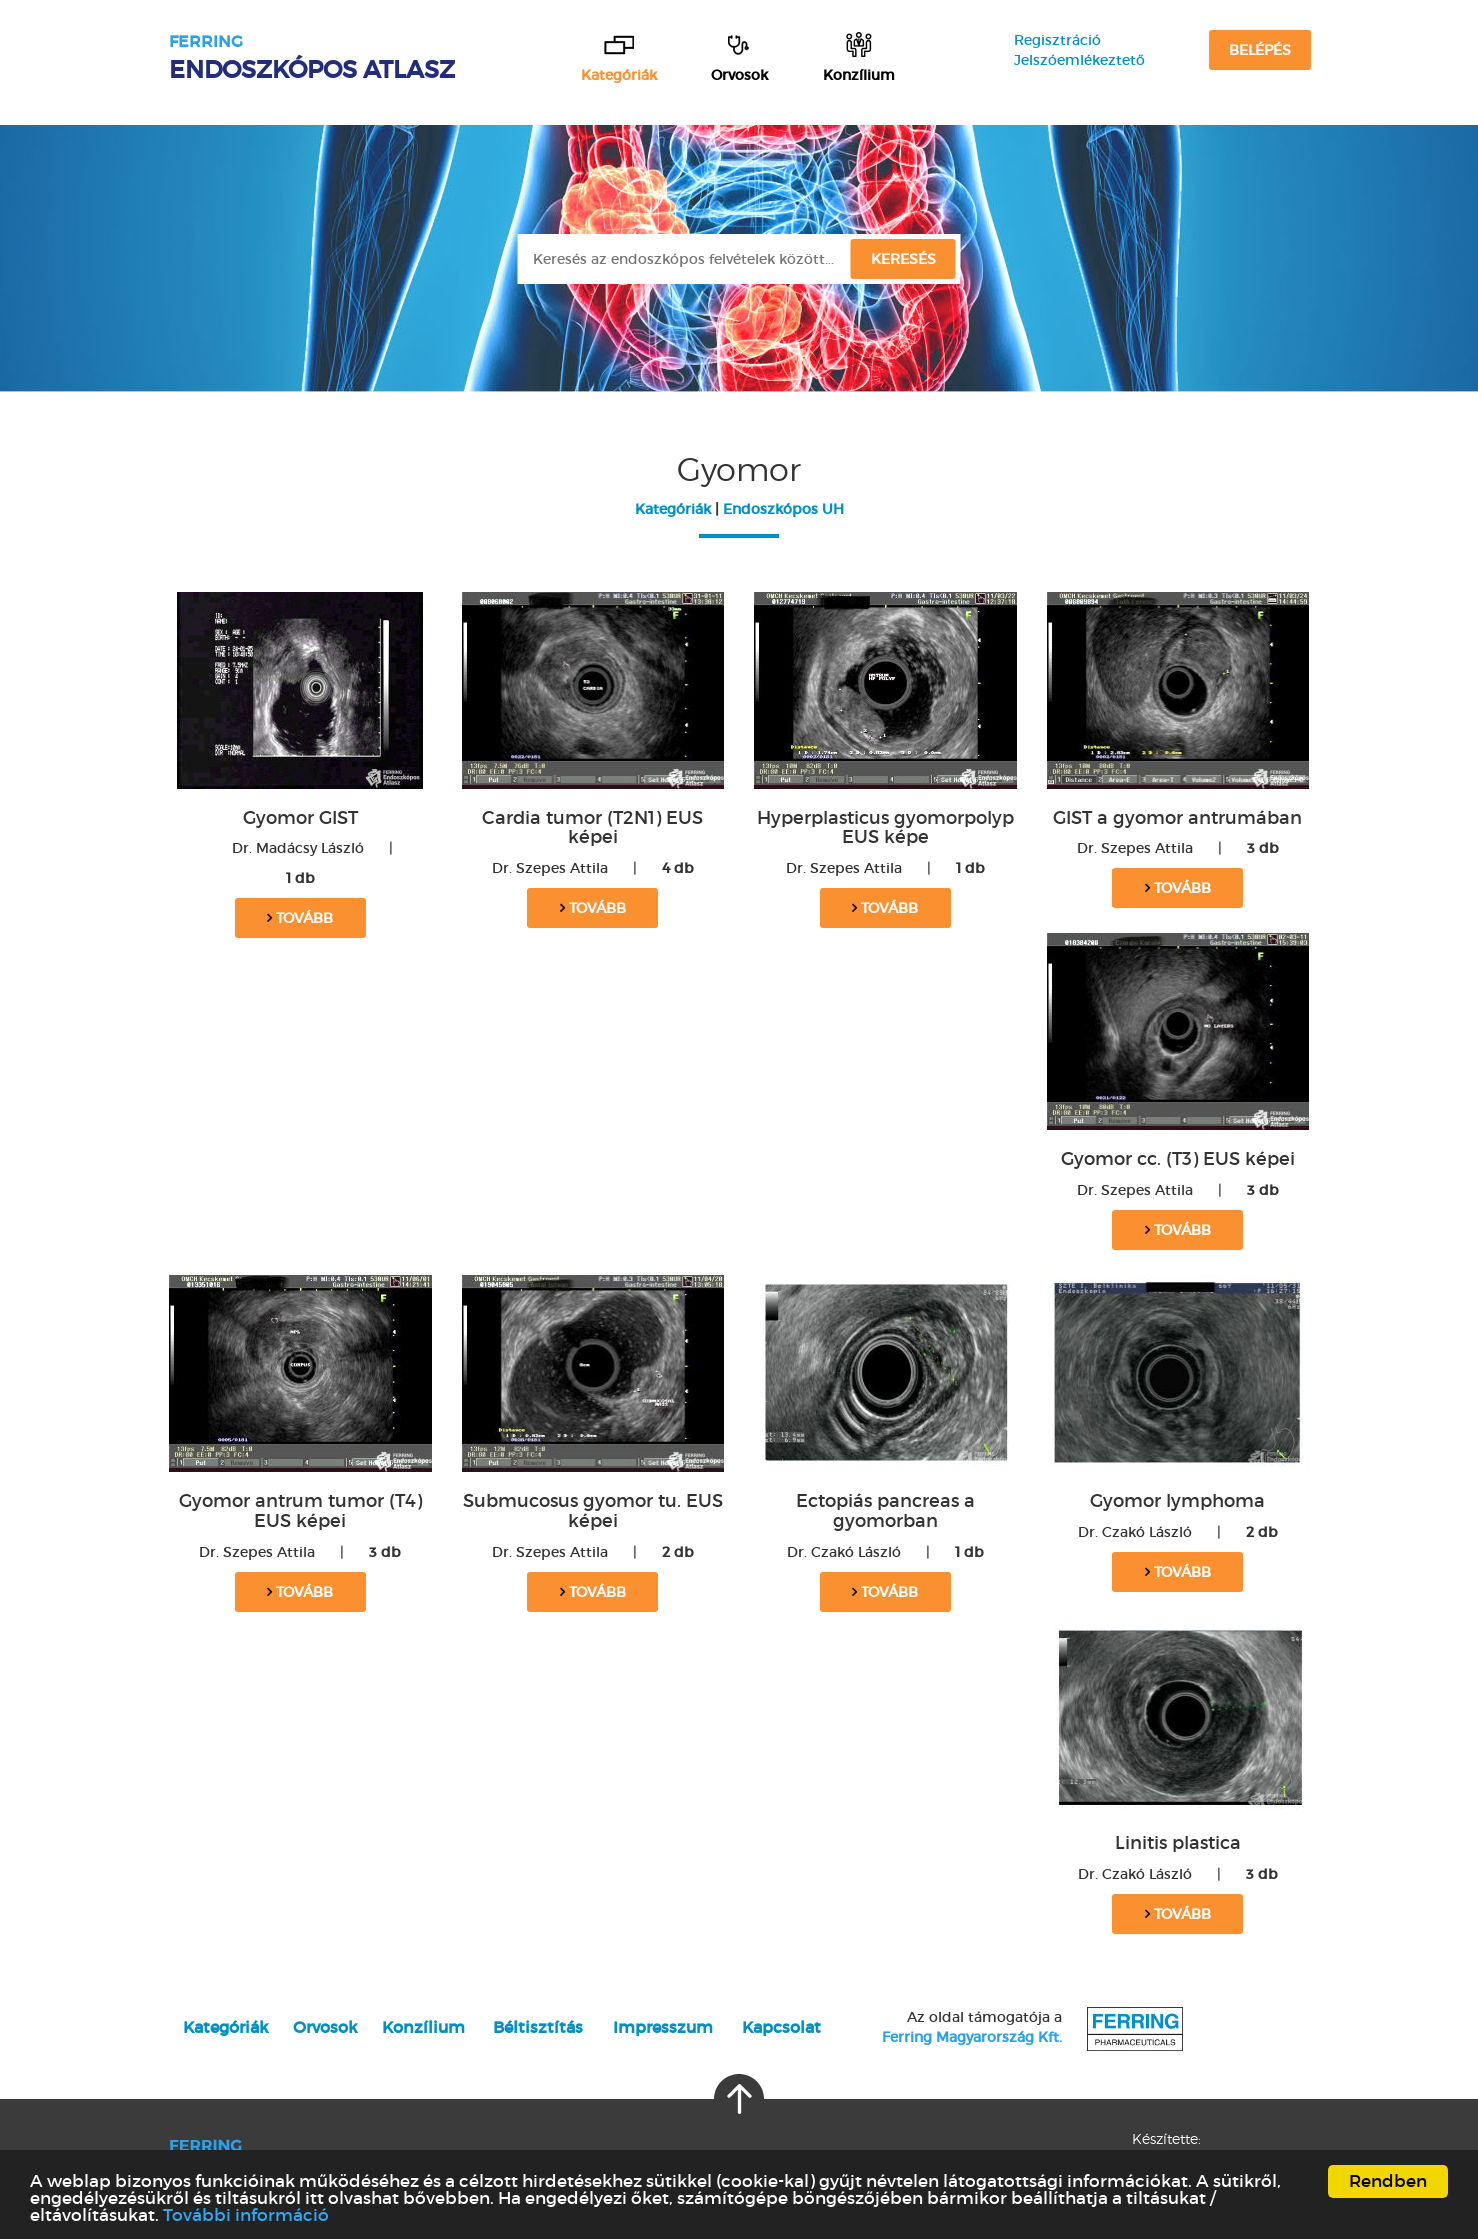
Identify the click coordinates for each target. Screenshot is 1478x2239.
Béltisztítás (538, 2027)
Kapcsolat (781, 2027)
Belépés (1260, 50)
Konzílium (423, 2027)
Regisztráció (1057, 40)
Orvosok (325, 2027)
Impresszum (663, 2027)
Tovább (300, 918)
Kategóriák (673, 509)
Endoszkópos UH (783, 509)
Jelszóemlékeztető (1079, 60)
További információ (246, 2215)
